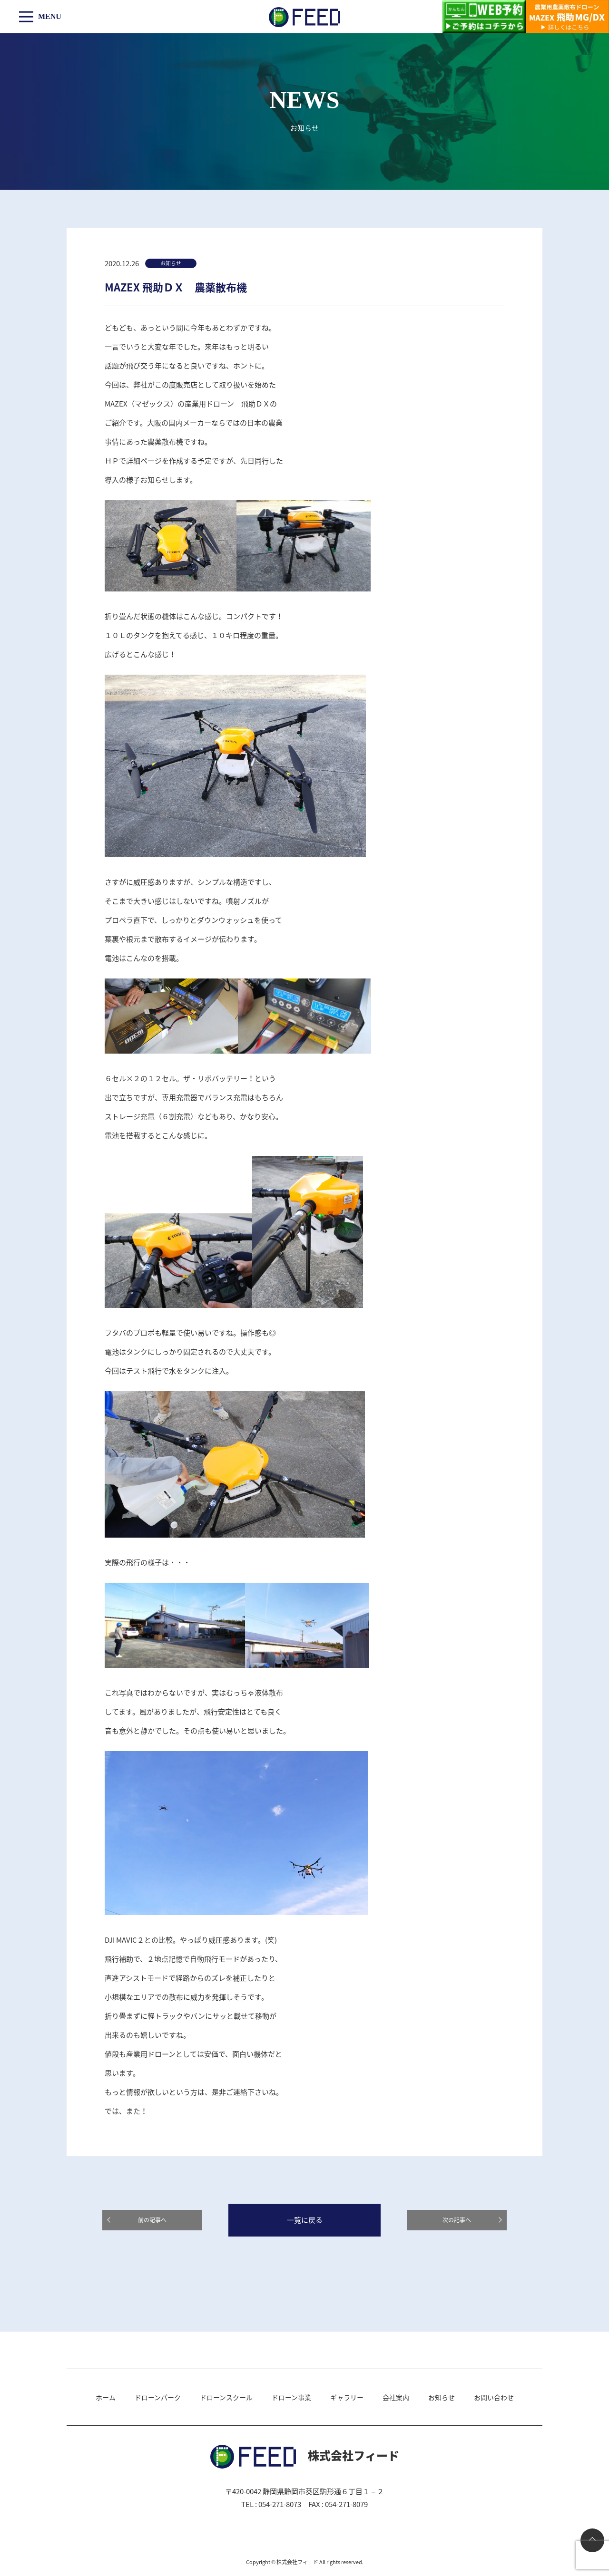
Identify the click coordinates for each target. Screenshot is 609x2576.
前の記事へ (152, 2220)
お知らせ (441, 2397)
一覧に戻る (305, 2220)
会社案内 (396, 2397)
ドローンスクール (226, 2397)
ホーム (106, 2397)
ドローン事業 (291, 2397)
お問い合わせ (494, 2397)
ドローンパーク (158, 2397)
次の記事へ (456, 2220)
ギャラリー (346, 2397)
